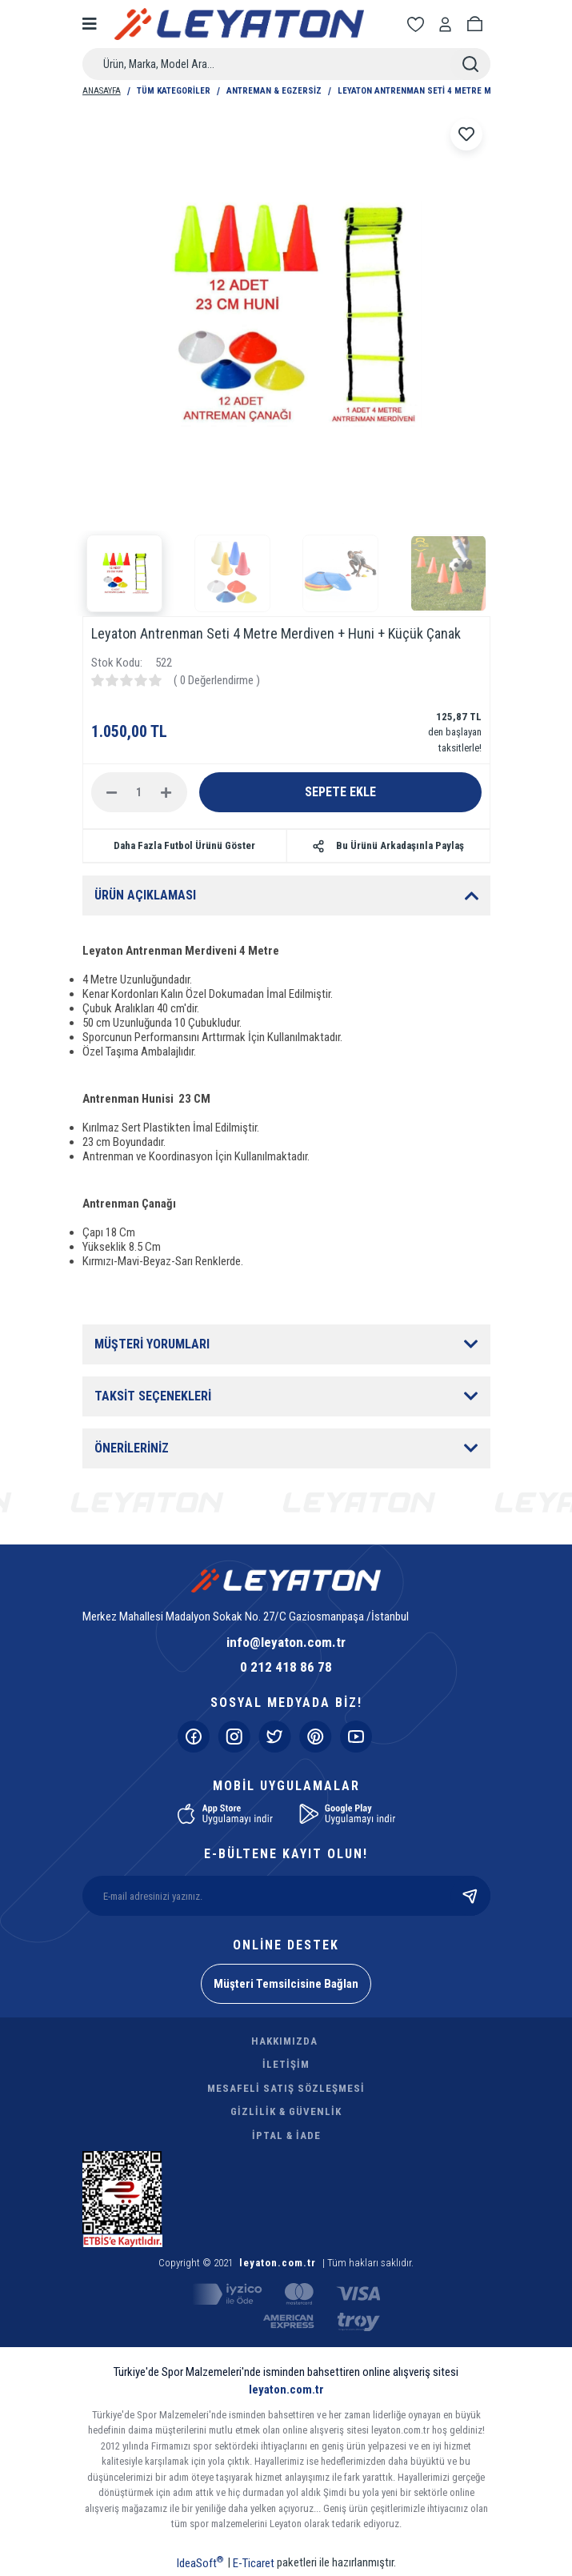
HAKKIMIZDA (284, 2041)
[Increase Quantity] (166, 792)
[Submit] (470, 1896)
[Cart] (477, 24)
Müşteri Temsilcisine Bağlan (286, 1984)
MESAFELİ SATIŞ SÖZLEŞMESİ (286, 2088)
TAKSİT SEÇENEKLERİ (152, 1396)
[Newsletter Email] (286, 1896)
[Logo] (239, 24)
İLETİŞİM (286, 2064)
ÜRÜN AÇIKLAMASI (145, 895)
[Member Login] (448, 24)
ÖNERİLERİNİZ (131, 1448)
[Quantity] (139, 792)
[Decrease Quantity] (112, 792)
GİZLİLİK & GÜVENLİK (286, 2111)
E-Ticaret (253, 2563)
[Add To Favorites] (466, 134)
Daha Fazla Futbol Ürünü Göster (184, 845)
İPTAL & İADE (286, 2135)
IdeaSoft (200, 2562)
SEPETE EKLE (340, 791)
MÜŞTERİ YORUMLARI (152, 1344)
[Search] (286, 64)
